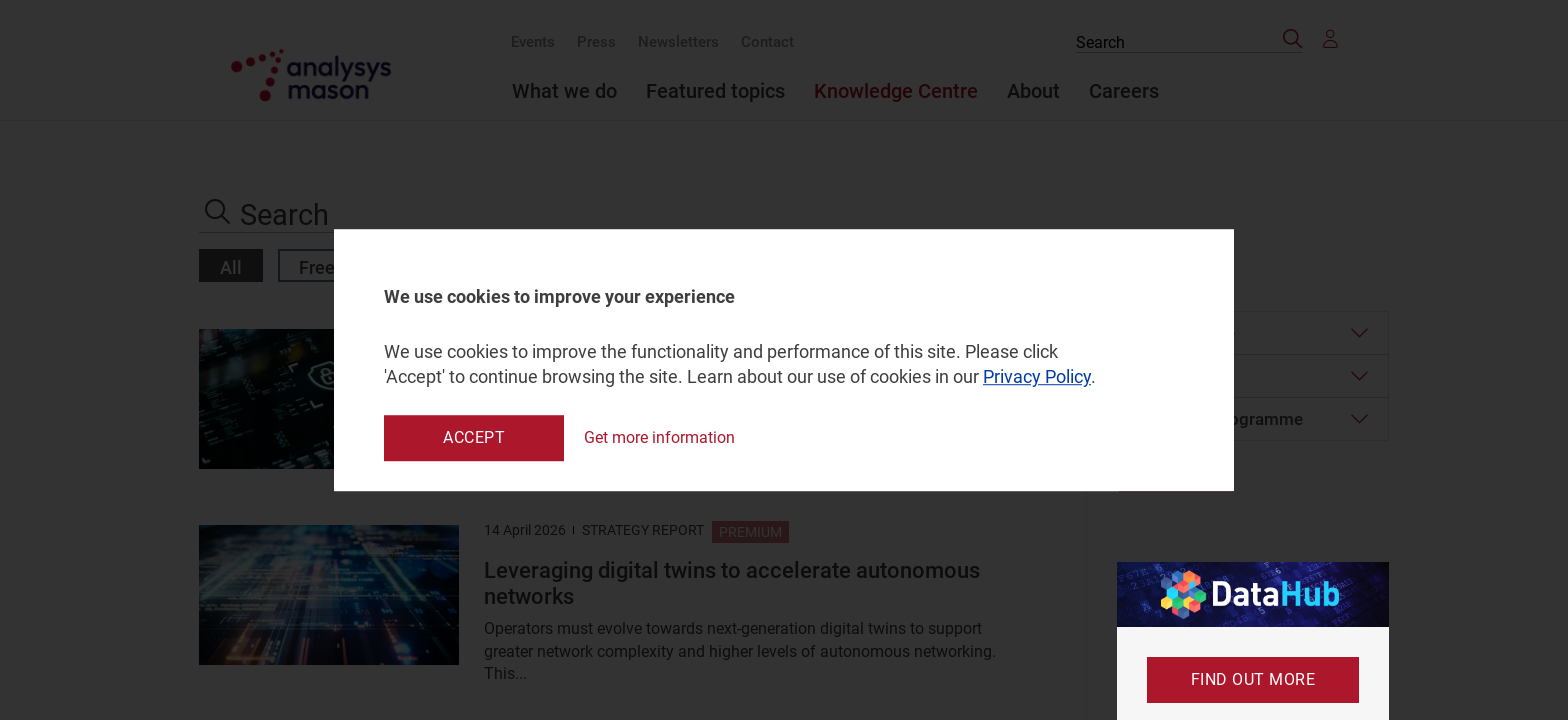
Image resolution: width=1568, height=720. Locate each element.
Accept (474, 437)
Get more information (659, 437)
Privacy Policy (1037, 377)
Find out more (1253, 679)
